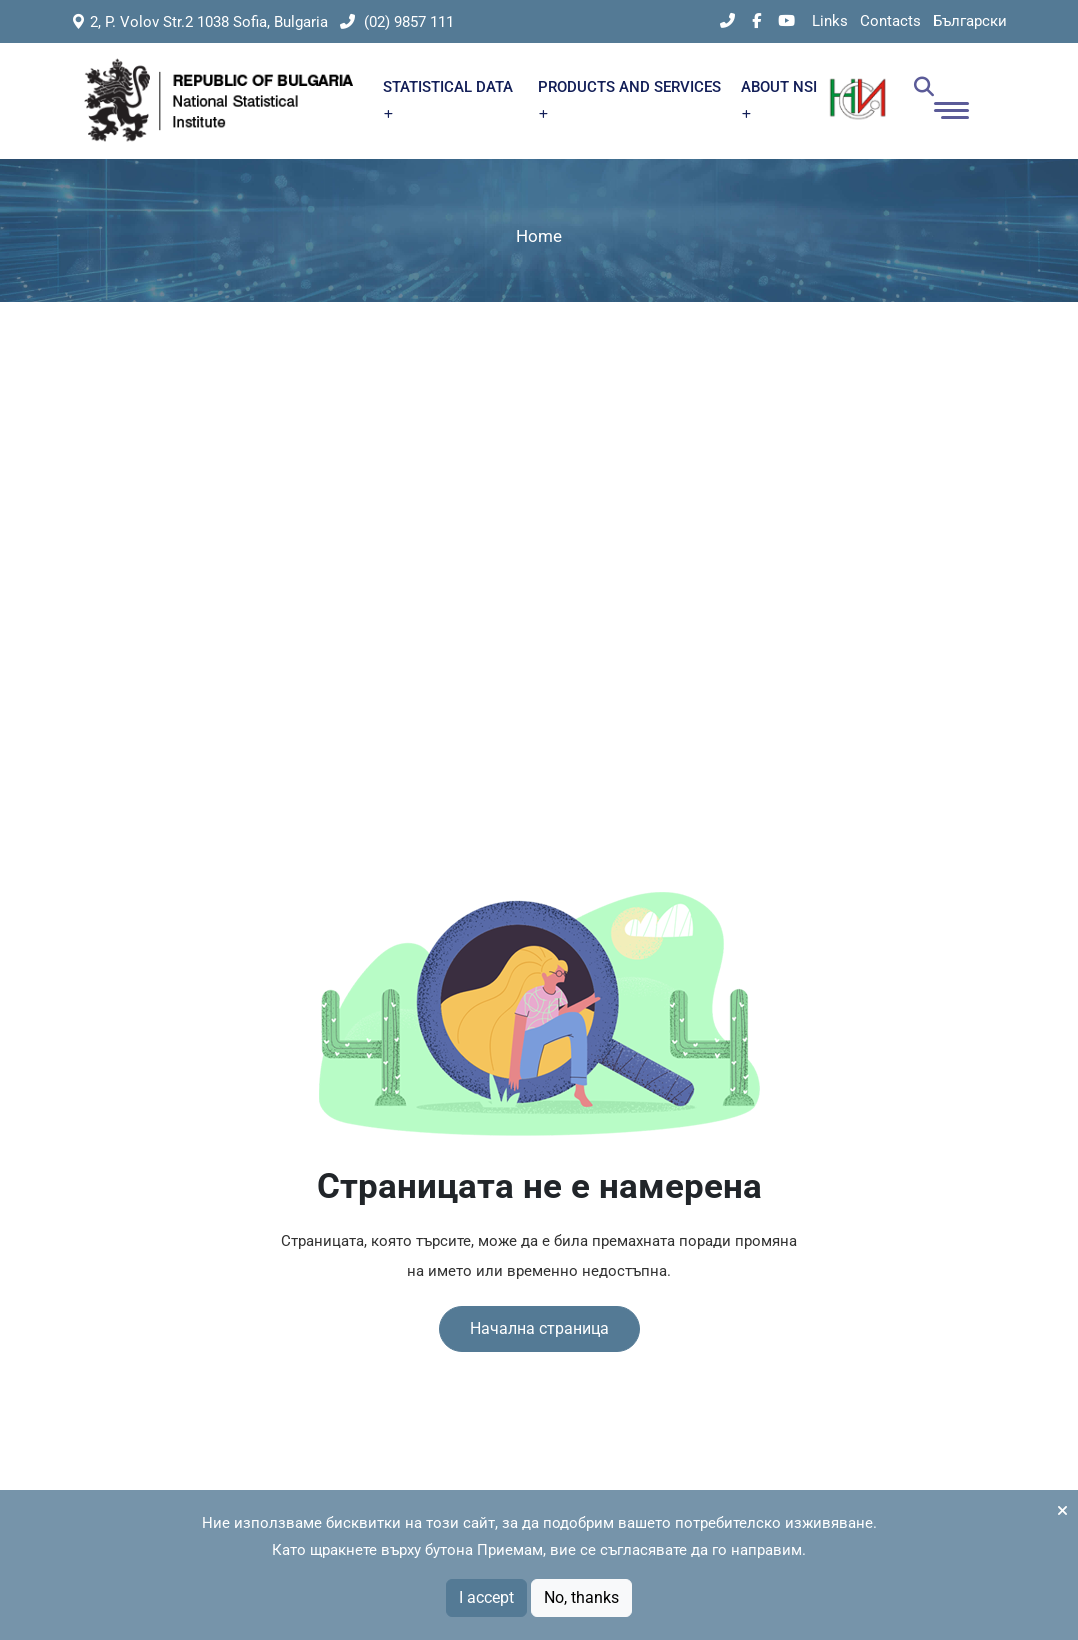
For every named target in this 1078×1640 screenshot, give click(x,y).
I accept (486, 1597)
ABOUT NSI (779, 98)
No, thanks (581, 1597)
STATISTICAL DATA (448, 98)
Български (970, 21)
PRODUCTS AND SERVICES (629, 98)
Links (830, 21)
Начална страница (539, 1328)
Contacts (890, 21)
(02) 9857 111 (397, 22)
